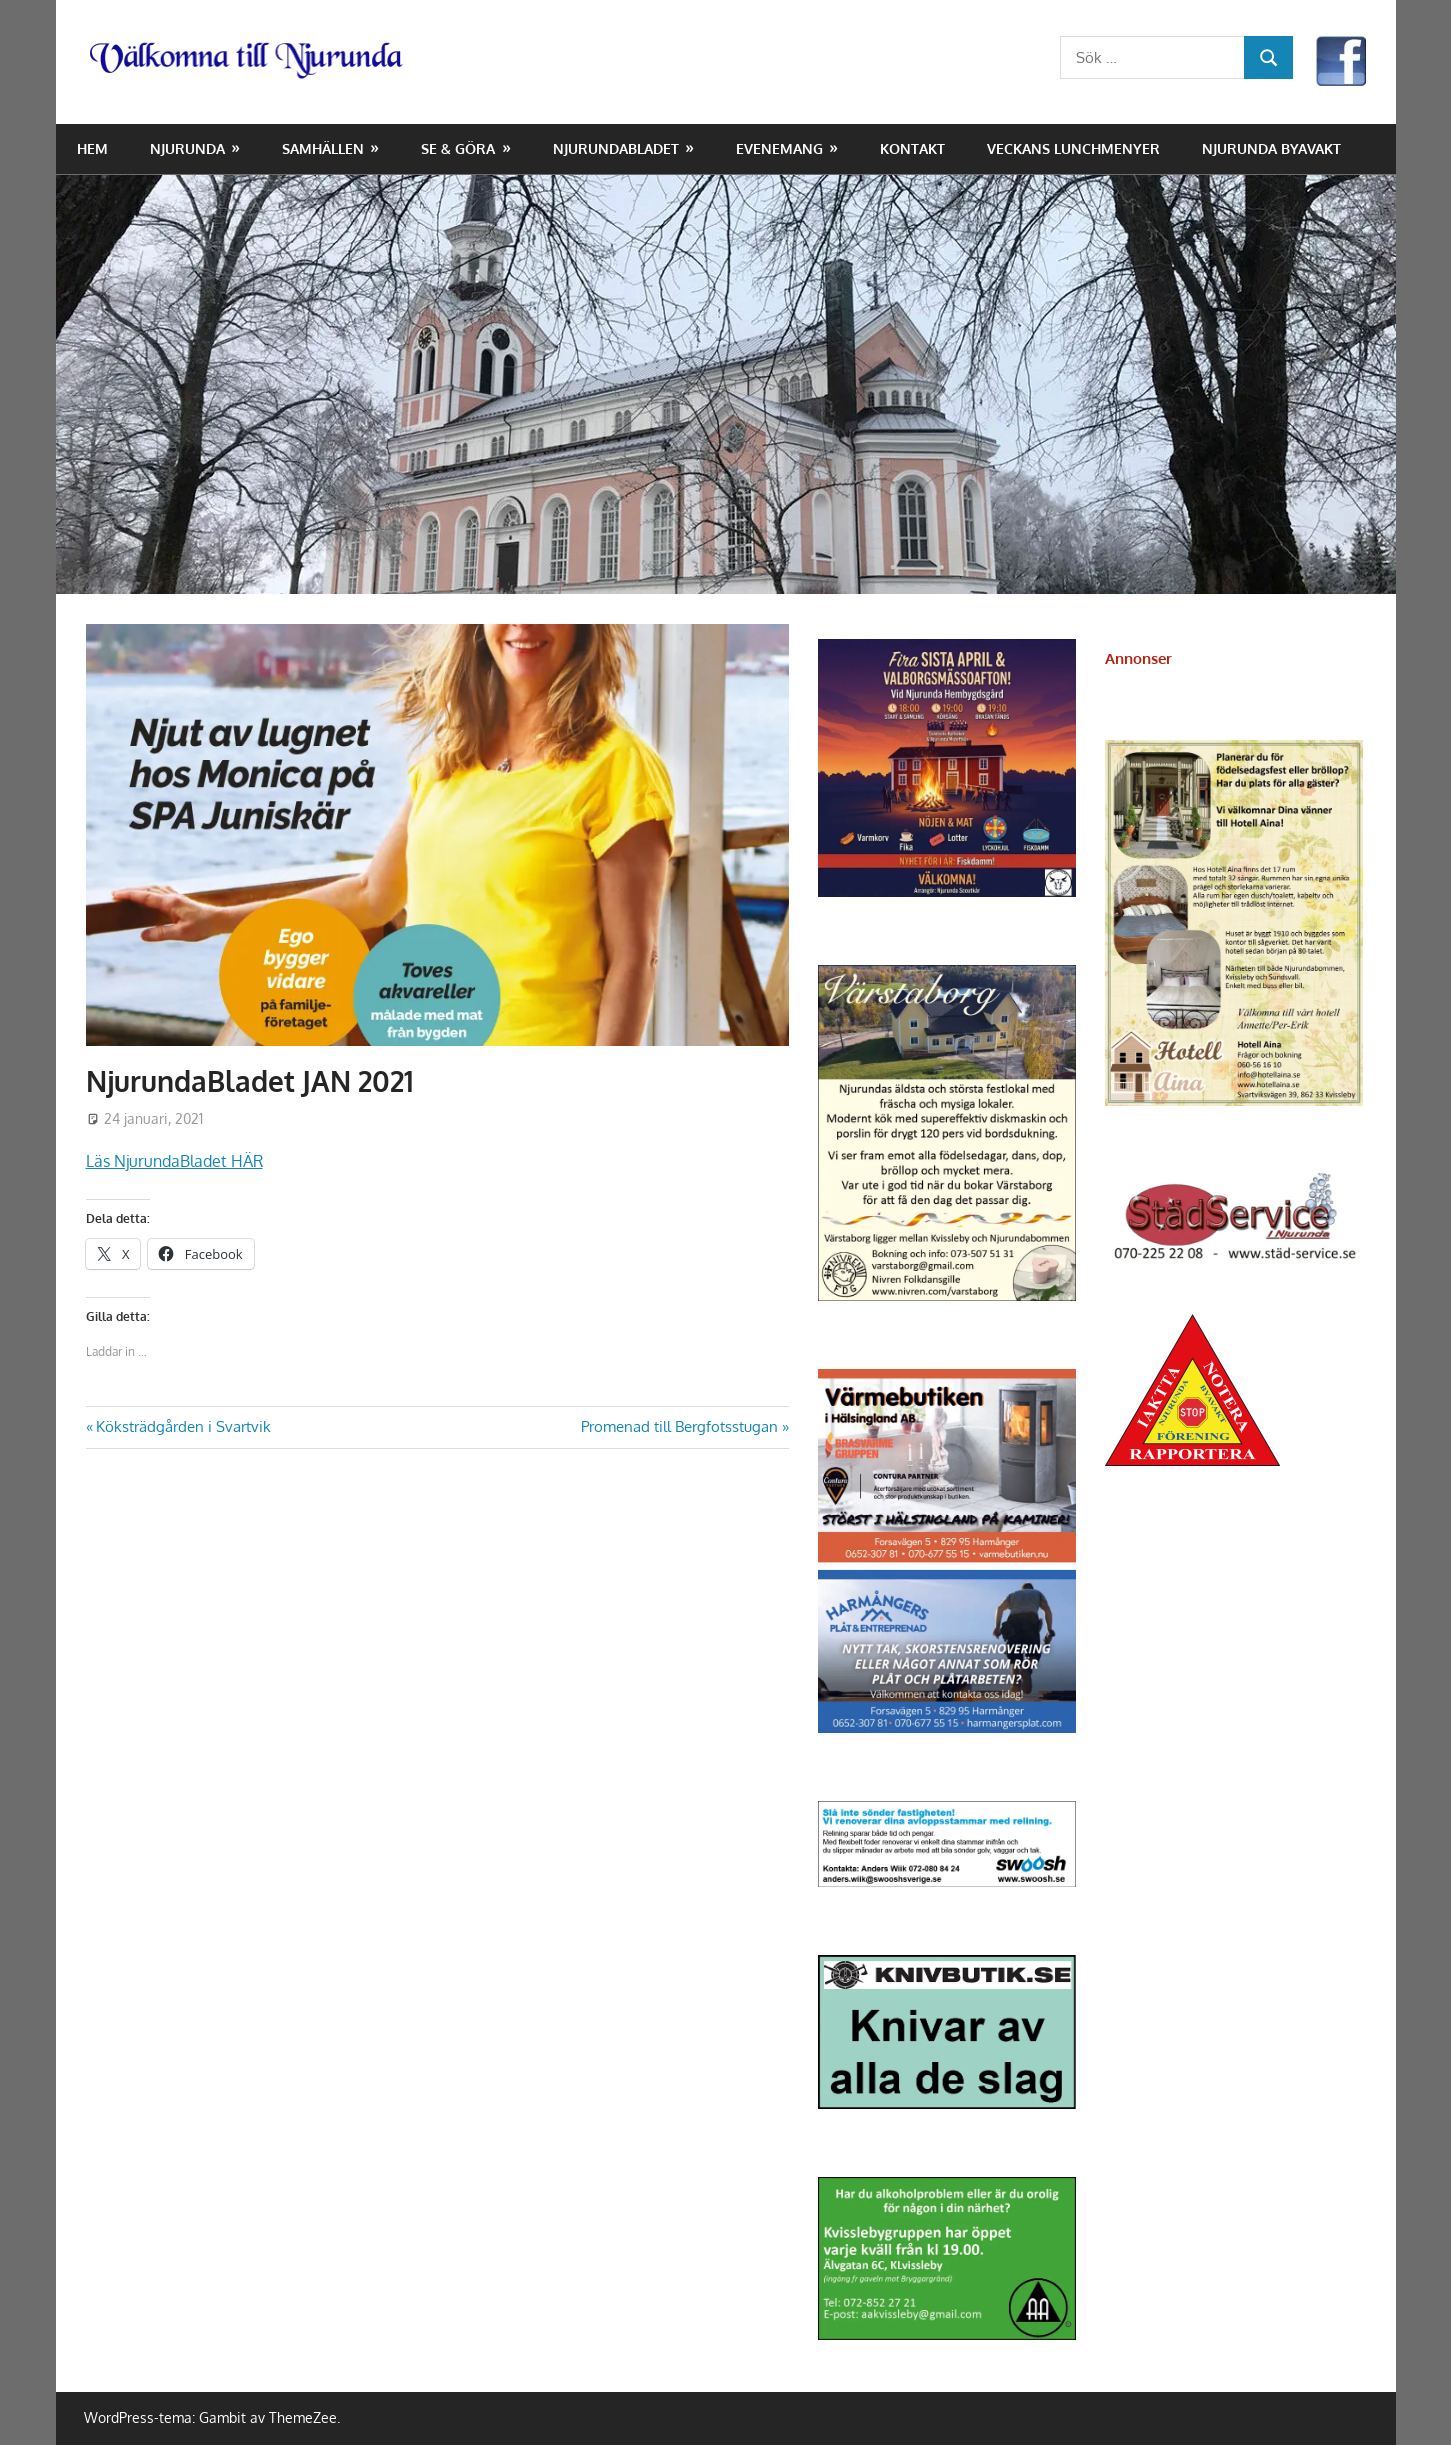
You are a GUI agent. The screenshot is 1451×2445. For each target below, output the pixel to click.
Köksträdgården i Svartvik (183, 1426)
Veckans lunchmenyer (1073, 148)
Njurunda (187, 148)
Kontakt (912, 148)
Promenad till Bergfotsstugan (679, 1426)
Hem (92, 148)
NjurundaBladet (616, 148)
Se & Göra (458, 148)
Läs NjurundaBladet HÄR (174, 1161)
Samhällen (323, 148)
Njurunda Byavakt (1271, 148)
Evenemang (779, 148)
